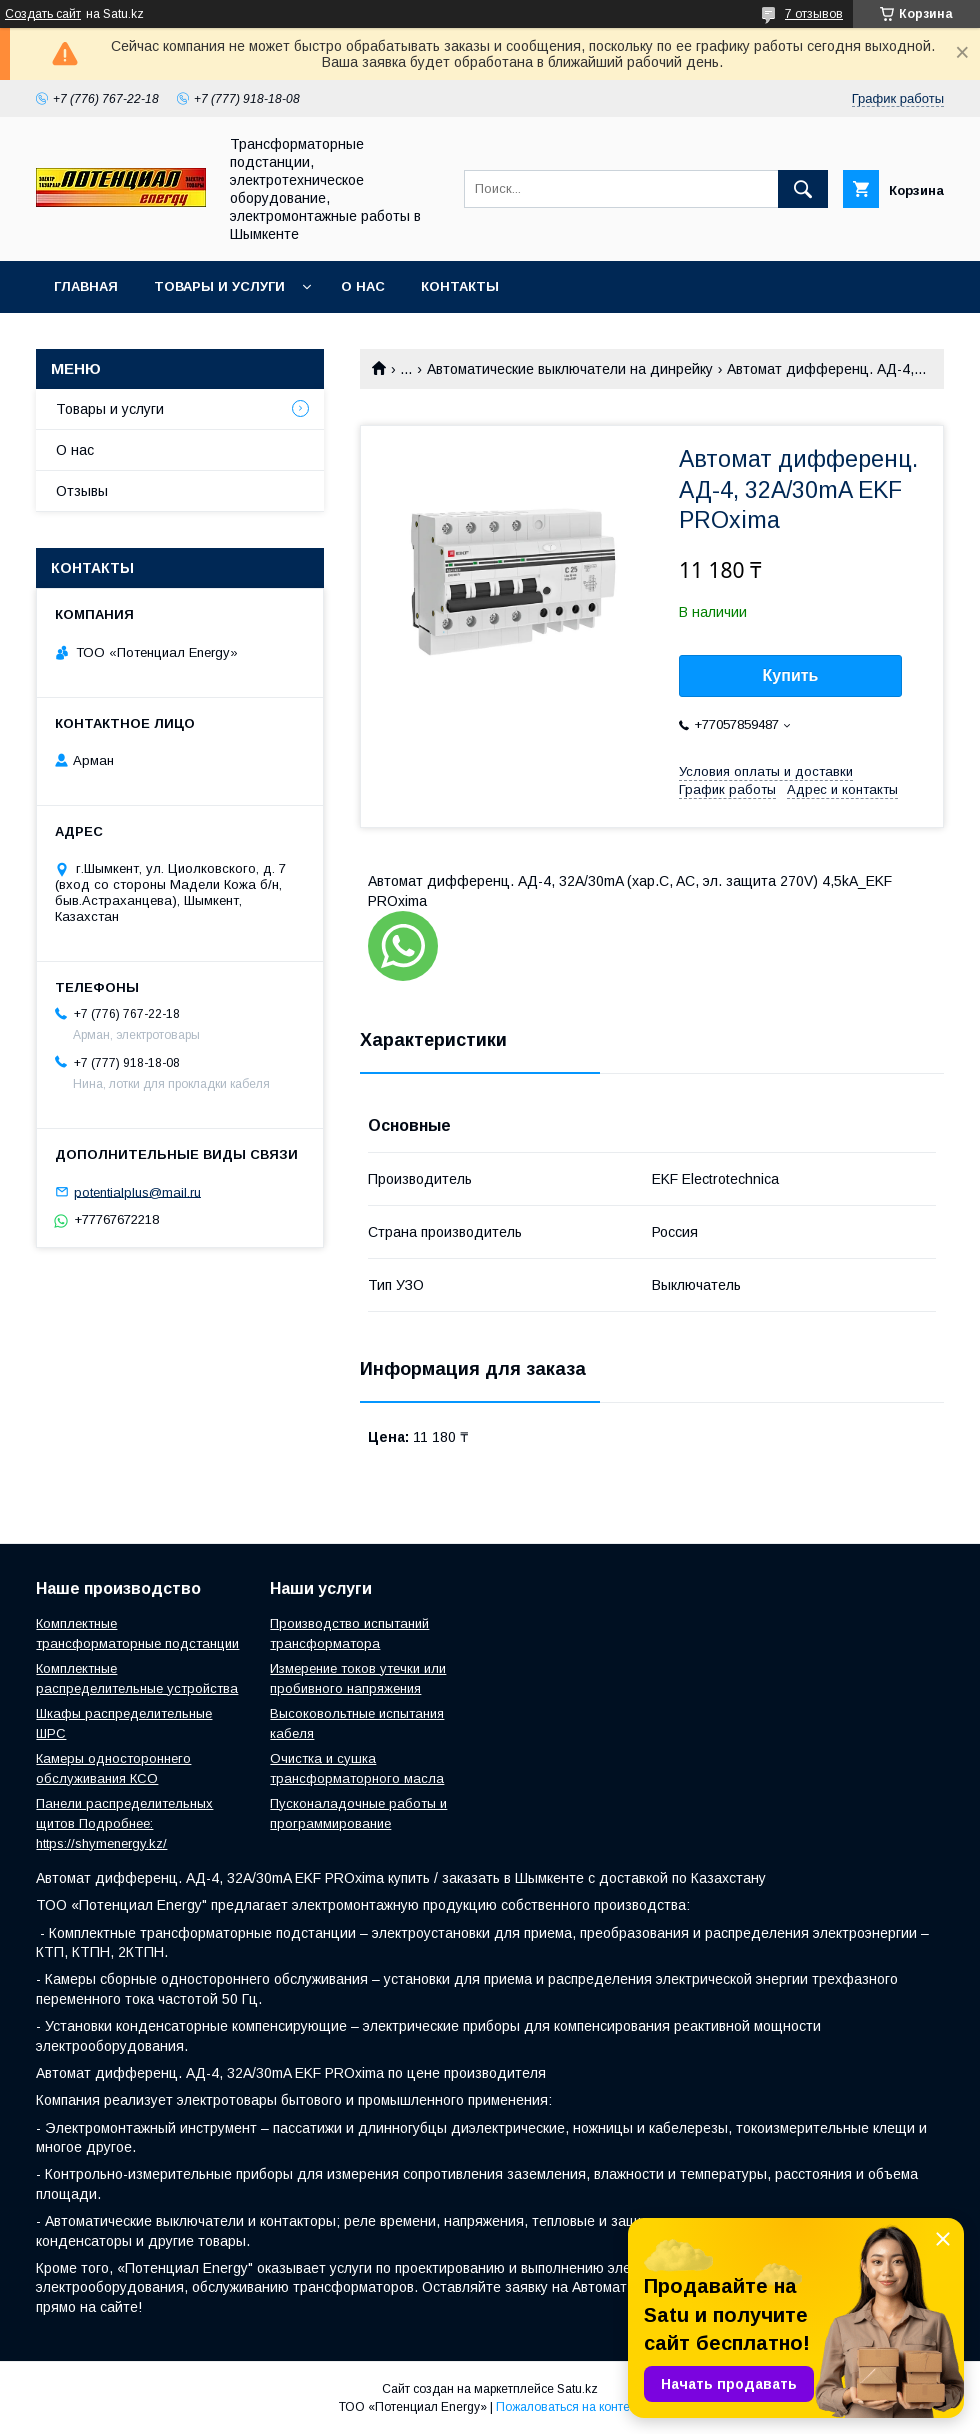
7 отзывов (814, 14)
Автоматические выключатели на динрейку (570, 369)
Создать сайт (43, 14)
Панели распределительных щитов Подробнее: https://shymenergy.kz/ (124, 1823)
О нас (363, 286)
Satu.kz (577, 2389)
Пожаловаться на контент (569, 2407)
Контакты (460, 286)
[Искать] (803, 189)
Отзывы (82, 491)
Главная (86, 286)
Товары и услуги (219, 286)
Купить (791, 675)
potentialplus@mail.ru (137, 1191)
